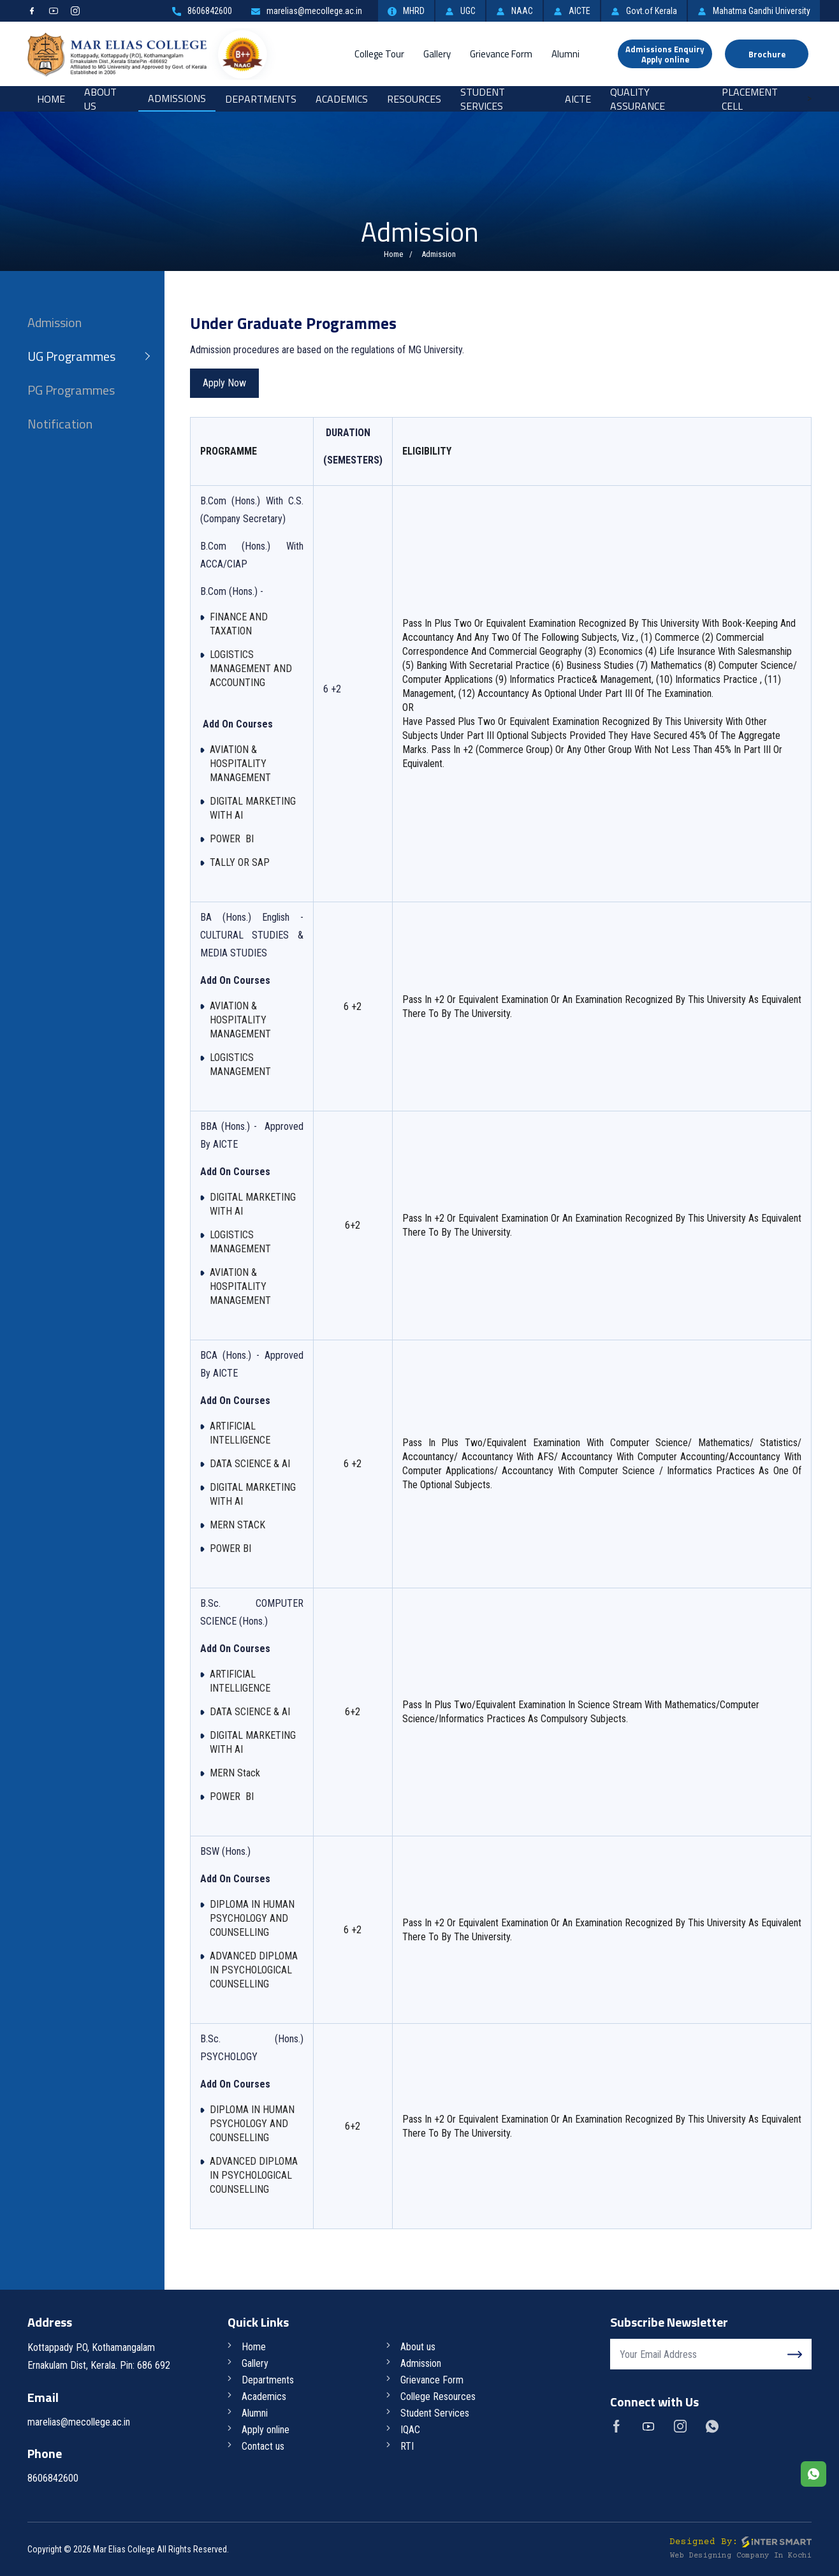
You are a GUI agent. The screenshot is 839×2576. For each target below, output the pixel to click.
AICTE (571, 11)
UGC (460, 11)
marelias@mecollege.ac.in (306, 11)
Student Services (482, 99)
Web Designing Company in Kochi (741, 2556)
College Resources (438, 2396)
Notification (59, 424)
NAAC (514, 11)
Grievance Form (501, 54)
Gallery (437, 54)
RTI (407, 2446)
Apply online (265, 2430)
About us (417, 2347)
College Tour (379, 54)
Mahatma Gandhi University (753, 11)
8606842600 (202, 11)
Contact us (263, 2446)
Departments (260, 98)
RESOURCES (414, 98)
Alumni (565, 54)
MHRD (406, 11)
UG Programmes (71, 356)
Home (51, 98)
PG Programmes (71, 390)
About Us (100, 99)
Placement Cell (750, 99)
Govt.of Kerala (644, 11)
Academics (342, 98)
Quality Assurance (637, 99)
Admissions (177, 98)
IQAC (410, 2430)
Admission (54, 322)
